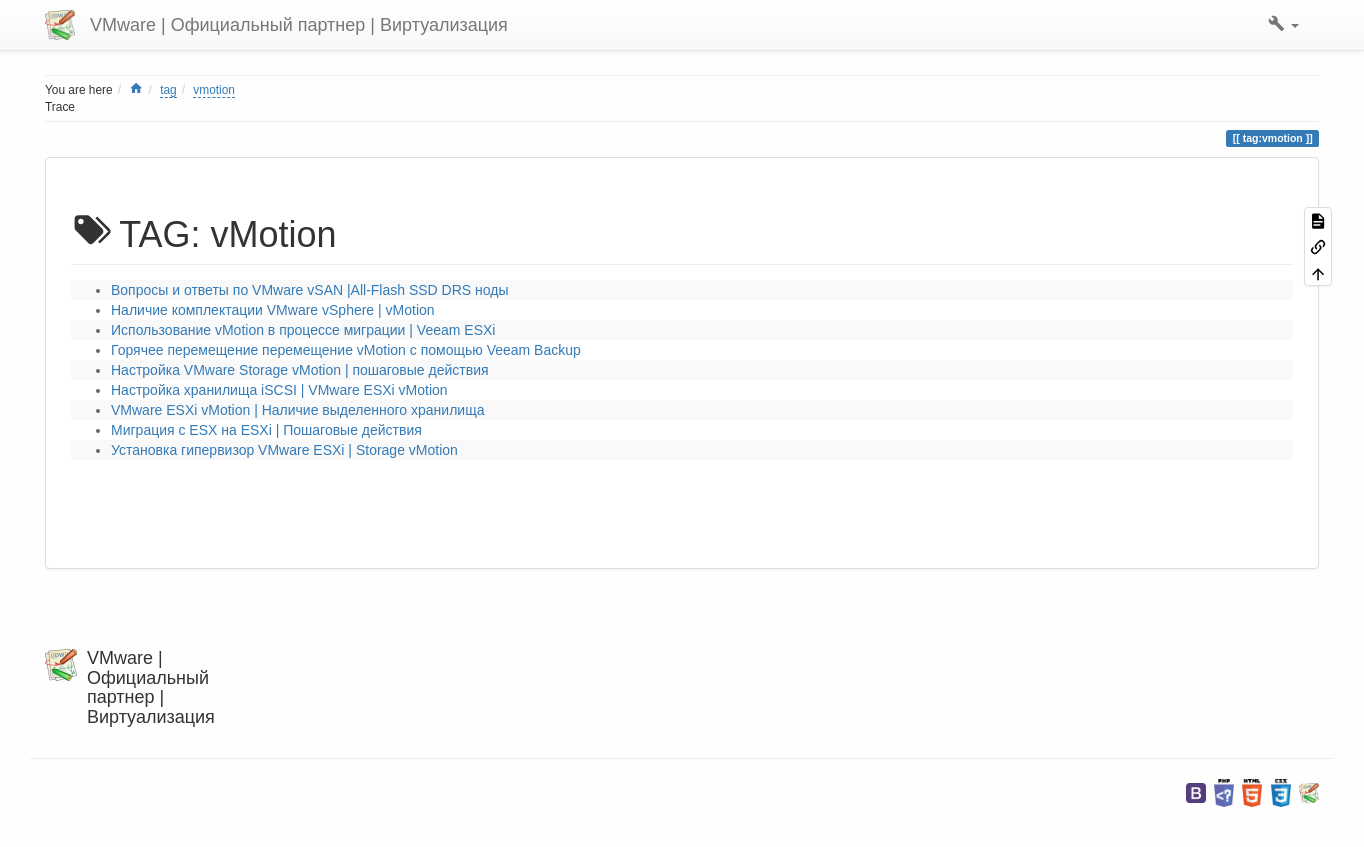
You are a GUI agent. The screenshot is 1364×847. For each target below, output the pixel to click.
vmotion (214, 90)
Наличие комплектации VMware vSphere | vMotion (273, 310)
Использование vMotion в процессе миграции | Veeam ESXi (303, 330)
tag (168, 90)
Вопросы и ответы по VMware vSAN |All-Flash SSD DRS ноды (310, 290)
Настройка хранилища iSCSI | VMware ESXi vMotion (279, 390)
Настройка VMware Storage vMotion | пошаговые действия (300, 370)
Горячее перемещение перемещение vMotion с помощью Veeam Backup (346, 350)
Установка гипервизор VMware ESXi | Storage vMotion (284, 450)
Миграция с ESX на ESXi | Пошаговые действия (266, 430)
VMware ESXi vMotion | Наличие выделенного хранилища (297, 410)
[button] (1283, 25)
